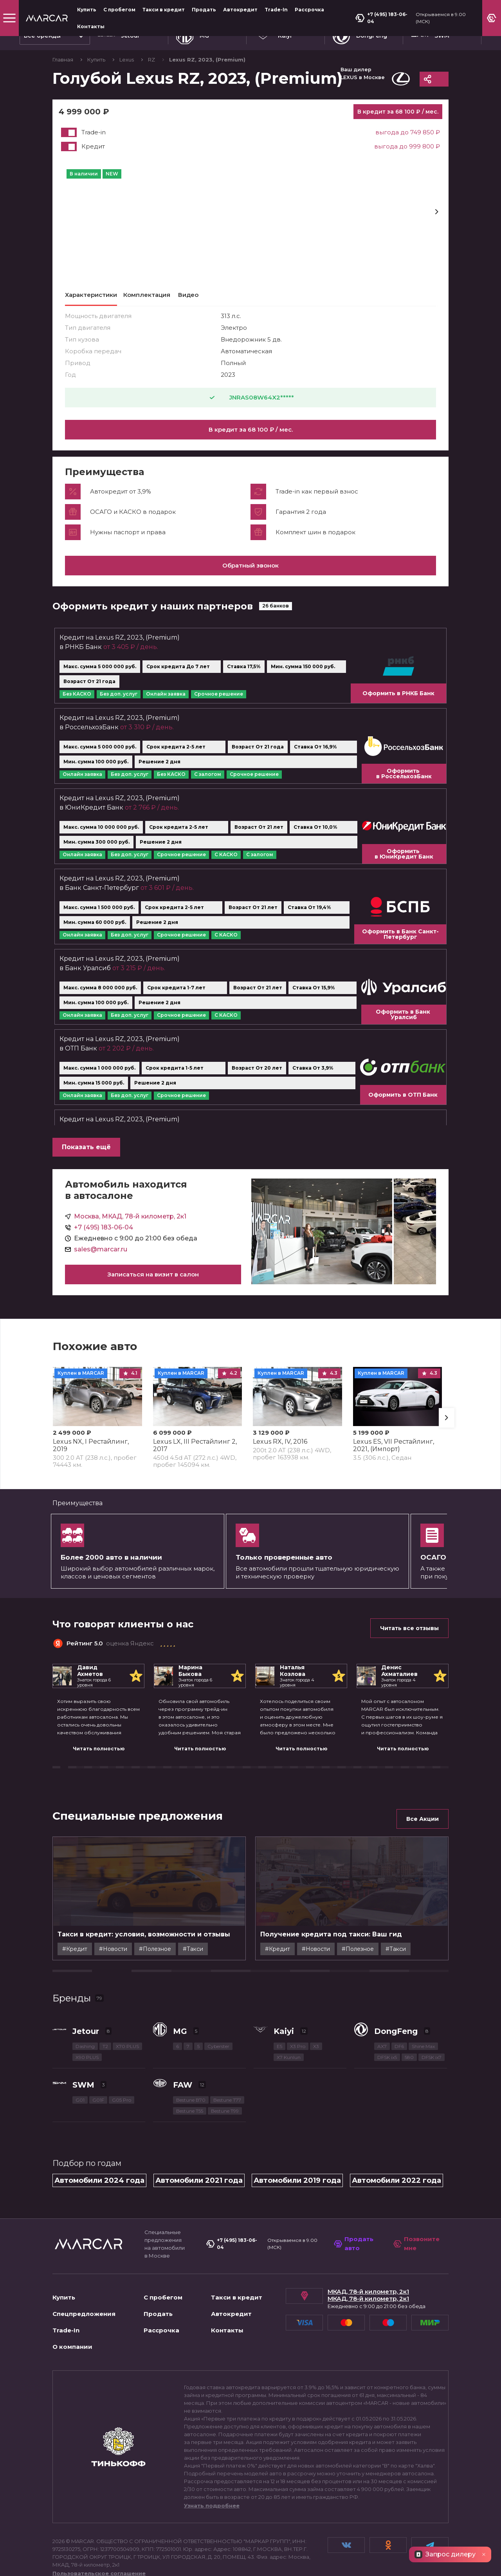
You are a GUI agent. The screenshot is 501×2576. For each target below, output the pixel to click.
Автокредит (240, 10)
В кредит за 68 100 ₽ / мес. (251, 429)
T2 (105, 1989)
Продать (204, 10)
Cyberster (218, 1989)
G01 (80, 2043)
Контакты (91, 26)
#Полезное (175, 1876)
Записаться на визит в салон (153, 1283)
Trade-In (276, 10)
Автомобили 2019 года (297, 2123)
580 (409, 2000)
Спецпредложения (83, 2256)
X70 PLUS (127, 1989)
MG (180, 1974)
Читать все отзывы (409, 1637)
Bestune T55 (189, 2054)
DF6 (399, 1989)
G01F (98, 2043)
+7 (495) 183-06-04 (381, 17)
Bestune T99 (225, 2054)
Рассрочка (309, 10)
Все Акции (422, 1828)
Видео (188, 294)
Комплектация (146, 294)
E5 (279, 1989)
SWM (83, 2027)
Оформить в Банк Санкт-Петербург (400, 943)
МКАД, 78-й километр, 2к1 (368, 2234)
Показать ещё (86, 1156)
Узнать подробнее (212, 2448)
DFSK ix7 (432, 2000)
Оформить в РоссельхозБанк (404, 783)
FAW (182, 2027)
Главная (63, 59)
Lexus (127, 59)
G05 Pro (121, 2043)
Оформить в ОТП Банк (403, 1104)
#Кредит (95, 1876)
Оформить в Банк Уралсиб (404, 1024)
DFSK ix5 (387, 2000)
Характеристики (91, 294)
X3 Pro (297, 1989)
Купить (86, 10)
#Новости (133, 1876)
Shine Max (423, 1989)
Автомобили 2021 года (199, 2123)
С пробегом (119, 10)
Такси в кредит (163, 10)
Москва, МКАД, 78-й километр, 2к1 (130, 1225)
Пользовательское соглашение (99, 2516)
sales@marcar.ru (100, 1258)
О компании (72, 2289)
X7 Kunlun (289, 2000)
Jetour (85, 1974)
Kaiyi (284, 1974)
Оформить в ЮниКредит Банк (404, 863)
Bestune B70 (190, 2043)
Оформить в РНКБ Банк (398, 702)
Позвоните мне (416, 2186)
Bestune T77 (227, 2043)
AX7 (382, 1989)
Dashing (85, 1989)
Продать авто (353, 2186)
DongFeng (396, 1974)
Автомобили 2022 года (396, 2123)
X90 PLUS (87, 2000)
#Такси (213, 1876)
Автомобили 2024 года (99, 2123)
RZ (152, 59)
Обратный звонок (250, 574)
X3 (316, 1989)
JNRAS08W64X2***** (250, 397)
